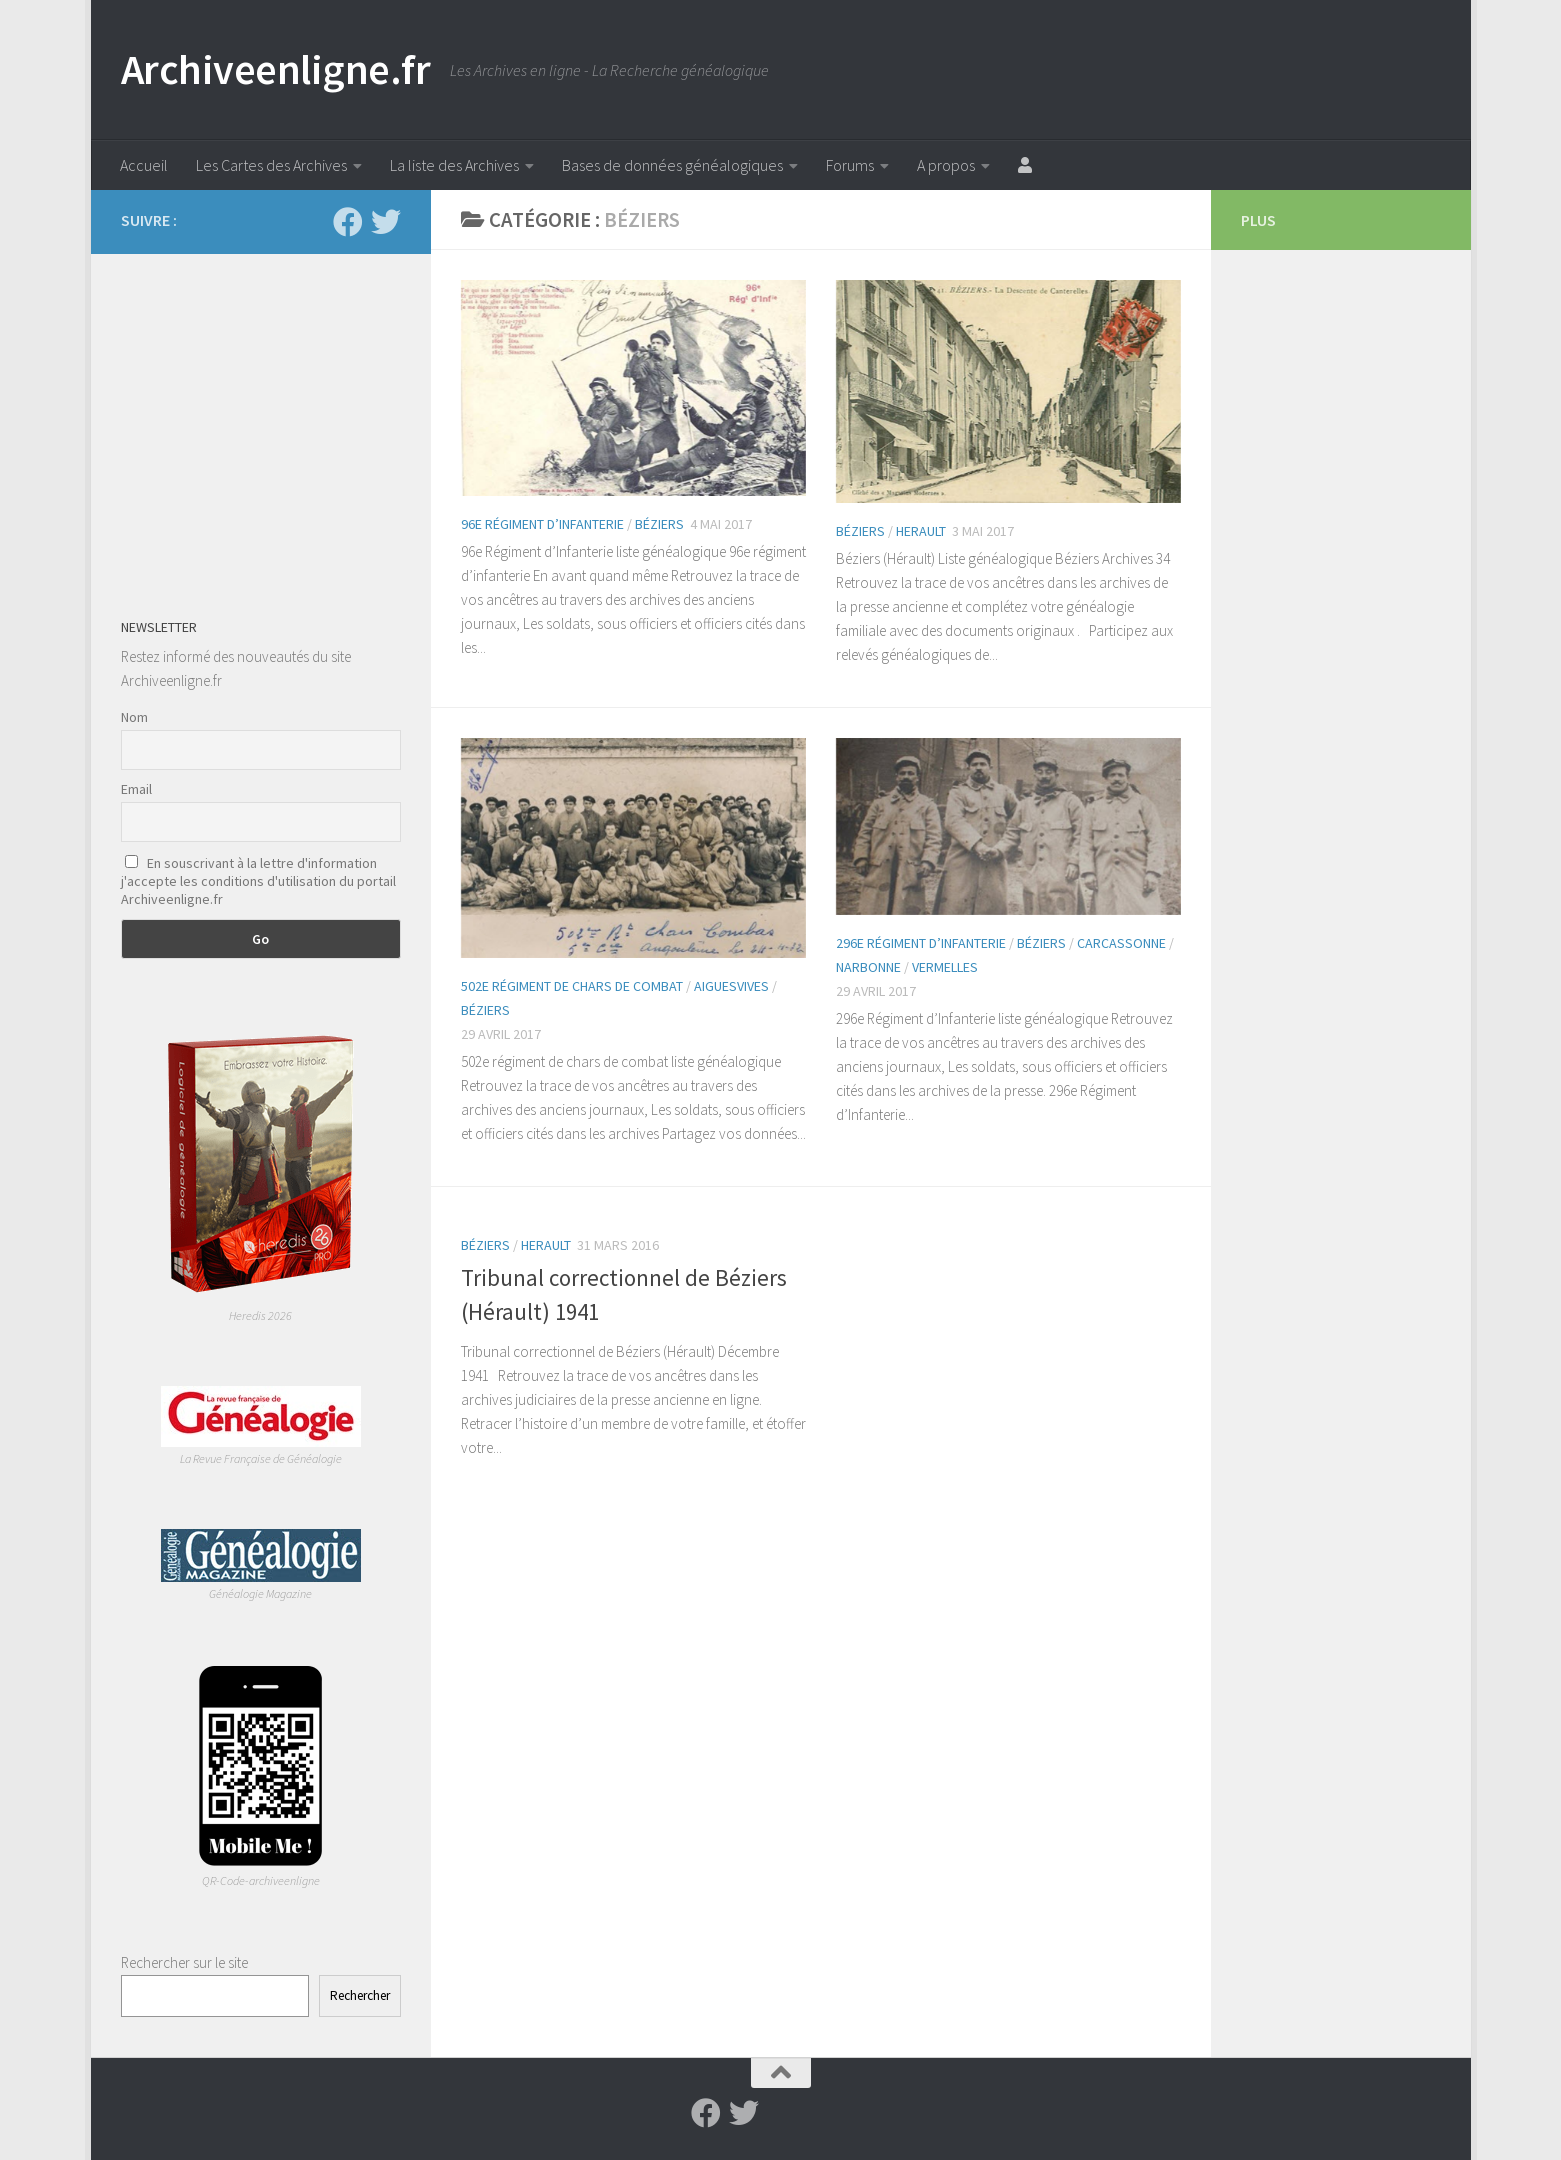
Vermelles (945, 967)
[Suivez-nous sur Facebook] (348, 222)
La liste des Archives (454, 165)
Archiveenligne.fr (276, 69)
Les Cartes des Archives (271, 165)
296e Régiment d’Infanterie (921, 943)
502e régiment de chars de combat (572, 986)
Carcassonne (1121, 943)
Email (136, 789)
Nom (134, 717)
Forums (850, 165)
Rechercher (360, 1995)
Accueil (144, 165)
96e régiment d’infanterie (542, 524)
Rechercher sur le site (184, 1962)
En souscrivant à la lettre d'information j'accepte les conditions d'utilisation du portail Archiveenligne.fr (258, 881)
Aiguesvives (731, 986)
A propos (946, 165)
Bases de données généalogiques (672, 165)
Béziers (659, 524)
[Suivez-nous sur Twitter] (386, 222)
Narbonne (868, 967)
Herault (921, 531)
